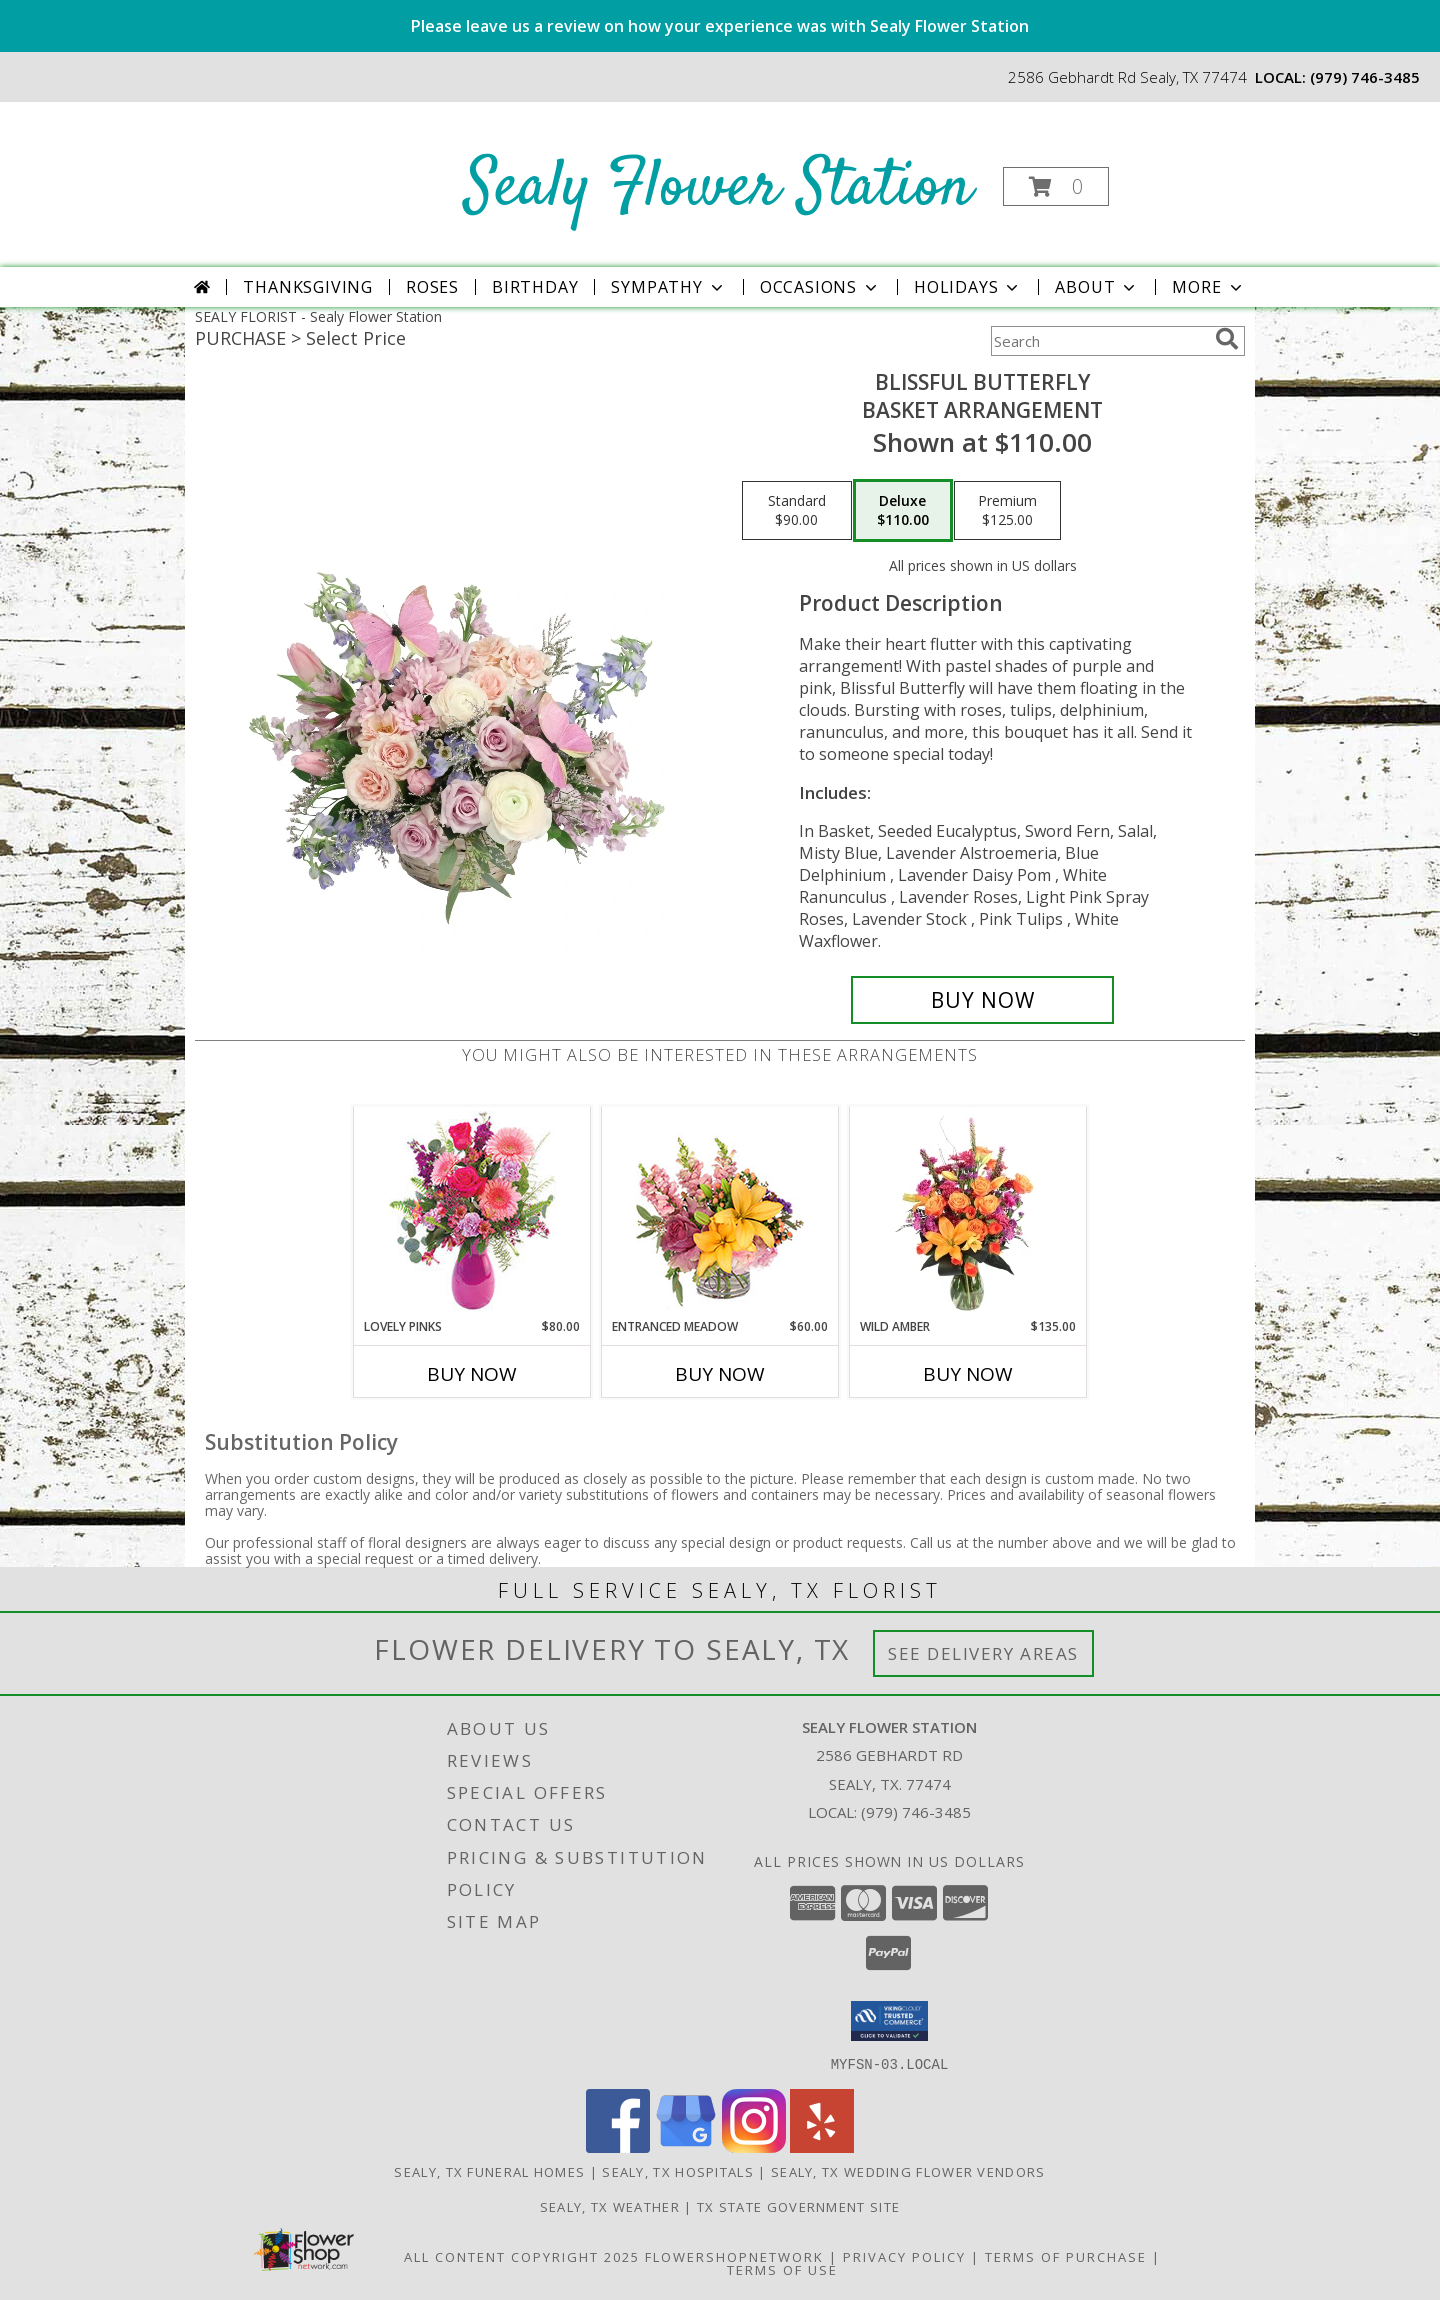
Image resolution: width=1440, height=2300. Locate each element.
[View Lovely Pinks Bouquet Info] (472, 1212)
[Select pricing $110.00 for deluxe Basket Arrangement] (903, 511)
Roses (432, 287)
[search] (1227, 339)
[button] (1056, 186)
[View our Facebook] (618, 2146)
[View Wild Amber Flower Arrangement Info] (968, 1212)
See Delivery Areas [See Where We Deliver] (983, 1653)
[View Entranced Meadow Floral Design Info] (720, 1212)
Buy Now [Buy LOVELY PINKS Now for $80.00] (472, 1374)
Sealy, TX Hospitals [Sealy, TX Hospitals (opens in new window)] (678, 2171)
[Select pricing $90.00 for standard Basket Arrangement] (797, 511)
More (1208, 287)
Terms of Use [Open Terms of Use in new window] (782, 2269)
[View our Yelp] (822, 2146)
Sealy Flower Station (718, 188)
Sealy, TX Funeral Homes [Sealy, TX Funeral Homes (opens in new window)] (489, 2171)
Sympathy (668, 287)
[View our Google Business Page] (686, 2146)
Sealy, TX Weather (610, 2206)
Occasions (820, 287)
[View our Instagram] (754, 2146)
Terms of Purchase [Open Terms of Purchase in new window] (1066, 2256)
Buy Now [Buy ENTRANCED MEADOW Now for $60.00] (720, 1374)
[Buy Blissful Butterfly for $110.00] (982, 1000)
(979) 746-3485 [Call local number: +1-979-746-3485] (1365, 77)
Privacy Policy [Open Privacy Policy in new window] (904, 2256)
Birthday (535, 287)
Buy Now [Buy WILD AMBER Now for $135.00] (968, 1374)
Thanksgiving (308, 287)
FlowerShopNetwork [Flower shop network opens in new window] (734, 2256)
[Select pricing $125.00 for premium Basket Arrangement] (1007, 511)
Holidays (968, 287)
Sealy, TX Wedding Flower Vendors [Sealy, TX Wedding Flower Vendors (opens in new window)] (908, 2171)
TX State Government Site (798, 2206)
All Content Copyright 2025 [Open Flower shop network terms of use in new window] (522, 2256)
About (1097, 287)
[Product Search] (1099, 341)
